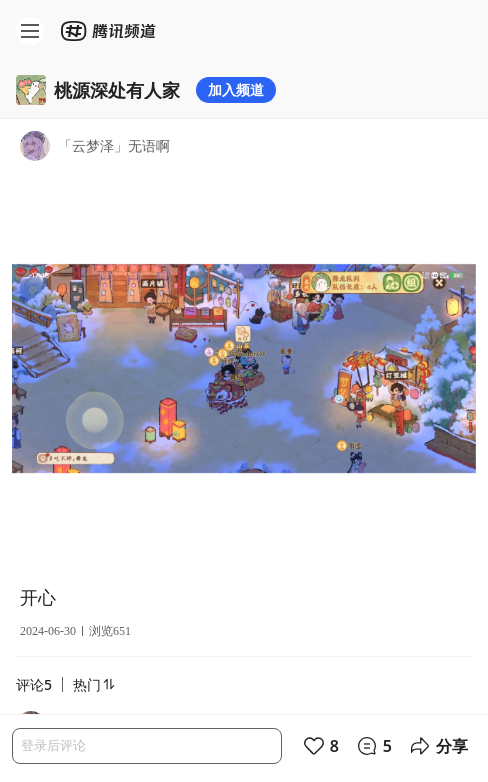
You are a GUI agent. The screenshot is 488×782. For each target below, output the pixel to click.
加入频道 (236, 89)
